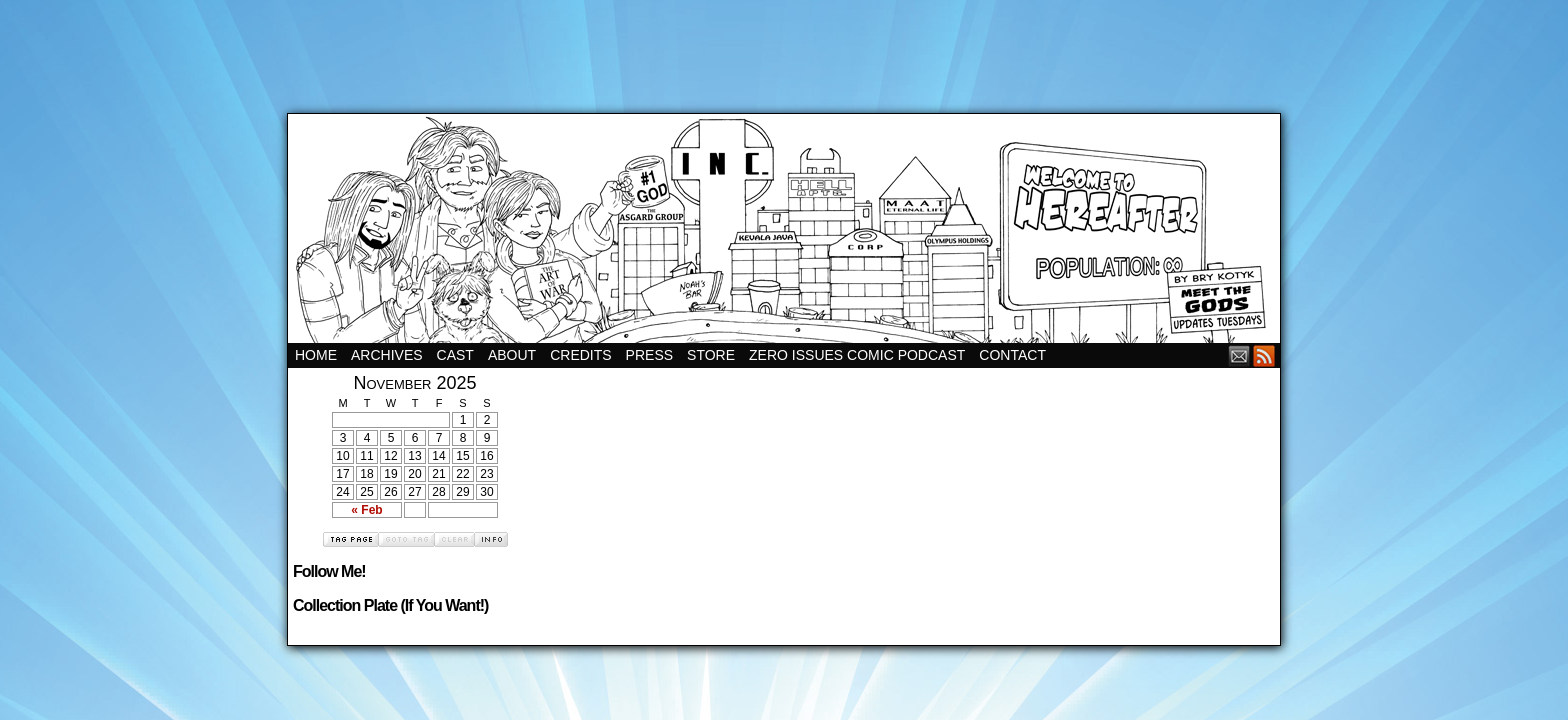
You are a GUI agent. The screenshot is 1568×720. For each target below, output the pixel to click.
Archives (387, 355)
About (512, 355)
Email (1239, 355)
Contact (1012, 355)
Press (649, 355)
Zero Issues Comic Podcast (857, 355)
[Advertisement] (784, 45)
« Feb (366, 510)
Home (316, 355)
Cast (455, 355)
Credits (580, 355)
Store (711, 355)
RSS (1264, 355)
